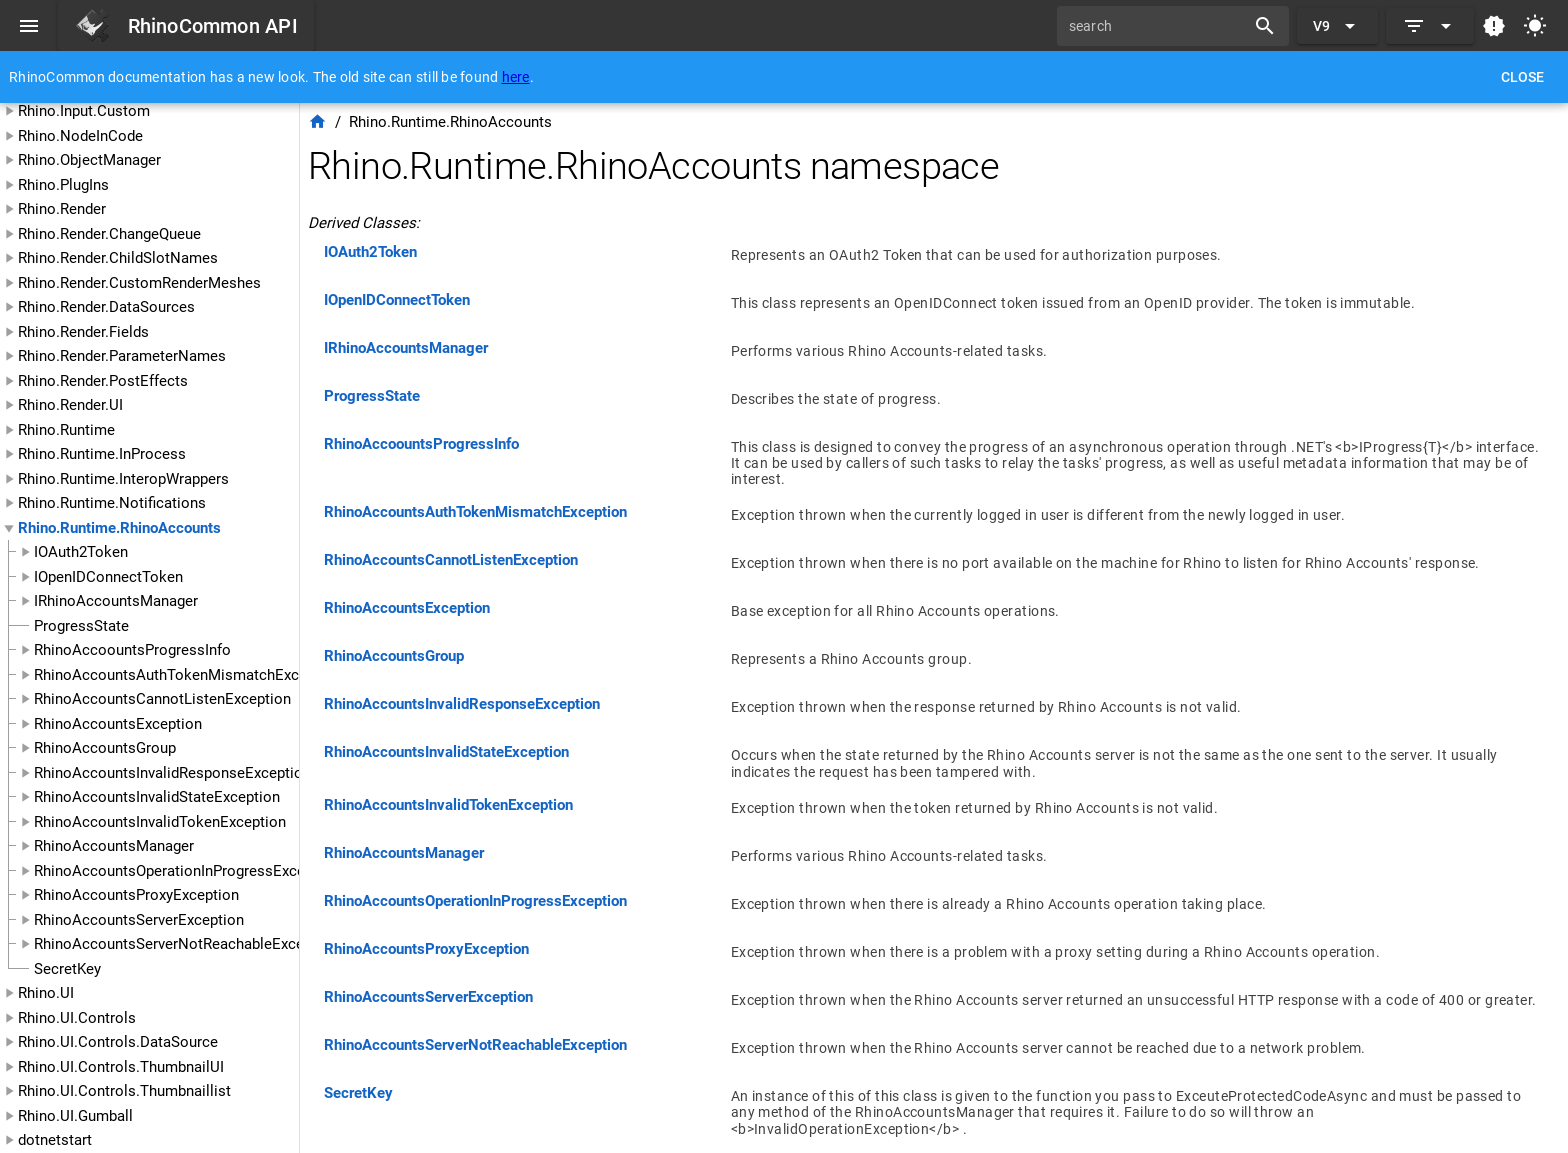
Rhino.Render (62, 209)
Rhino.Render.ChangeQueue (109, 234)
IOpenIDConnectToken (108, 577)
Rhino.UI (46, 993)
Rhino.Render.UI (70, 405)
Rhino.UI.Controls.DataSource (118, 1042)
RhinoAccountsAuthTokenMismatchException (187, 675)
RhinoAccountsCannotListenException (162, 699)
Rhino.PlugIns (63, 185)
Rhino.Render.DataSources (106, 307)
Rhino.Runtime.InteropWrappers (123, 479)
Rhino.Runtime (66, 430)
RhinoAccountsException (118, 724)
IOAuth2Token (81, 552)
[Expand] (1430, 26)
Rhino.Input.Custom (84, 111)
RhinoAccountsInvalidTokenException (160, 822)
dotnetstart (55, 1140)
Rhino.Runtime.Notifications (112, 503)
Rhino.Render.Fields (83, 332)
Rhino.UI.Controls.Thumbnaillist (124, 1091)
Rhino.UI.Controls (77, 1018)
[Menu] (29, 26)
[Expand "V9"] (1337, 26)
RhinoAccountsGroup (105, 748)
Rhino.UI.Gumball (75, 1116)
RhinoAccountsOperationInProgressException (186, 871)
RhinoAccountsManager (114, 846)
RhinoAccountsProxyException (136, 895)
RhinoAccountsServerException (139, 920)
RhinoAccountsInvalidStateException (157, 797)
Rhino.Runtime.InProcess (102, 454)
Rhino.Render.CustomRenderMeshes (139, 283)
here (516, 77)
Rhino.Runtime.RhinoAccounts (119, 528)
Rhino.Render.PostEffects (103, 381)
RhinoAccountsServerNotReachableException (186, 944)
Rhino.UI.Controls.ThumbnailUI (121, 1067)
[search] (1158, 26)
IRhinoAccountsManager (116, 601)
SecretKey (67, 969)
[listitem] (934, 259)
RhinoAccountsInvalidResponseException (172, 773)
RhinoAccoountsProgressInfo (132, 650)
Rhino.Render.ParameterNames (122, 356)
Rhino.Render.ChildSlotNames (118, 258)
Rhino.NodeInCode (80, 136)
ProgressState (81, 626)
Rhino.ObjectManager (89, 160)
